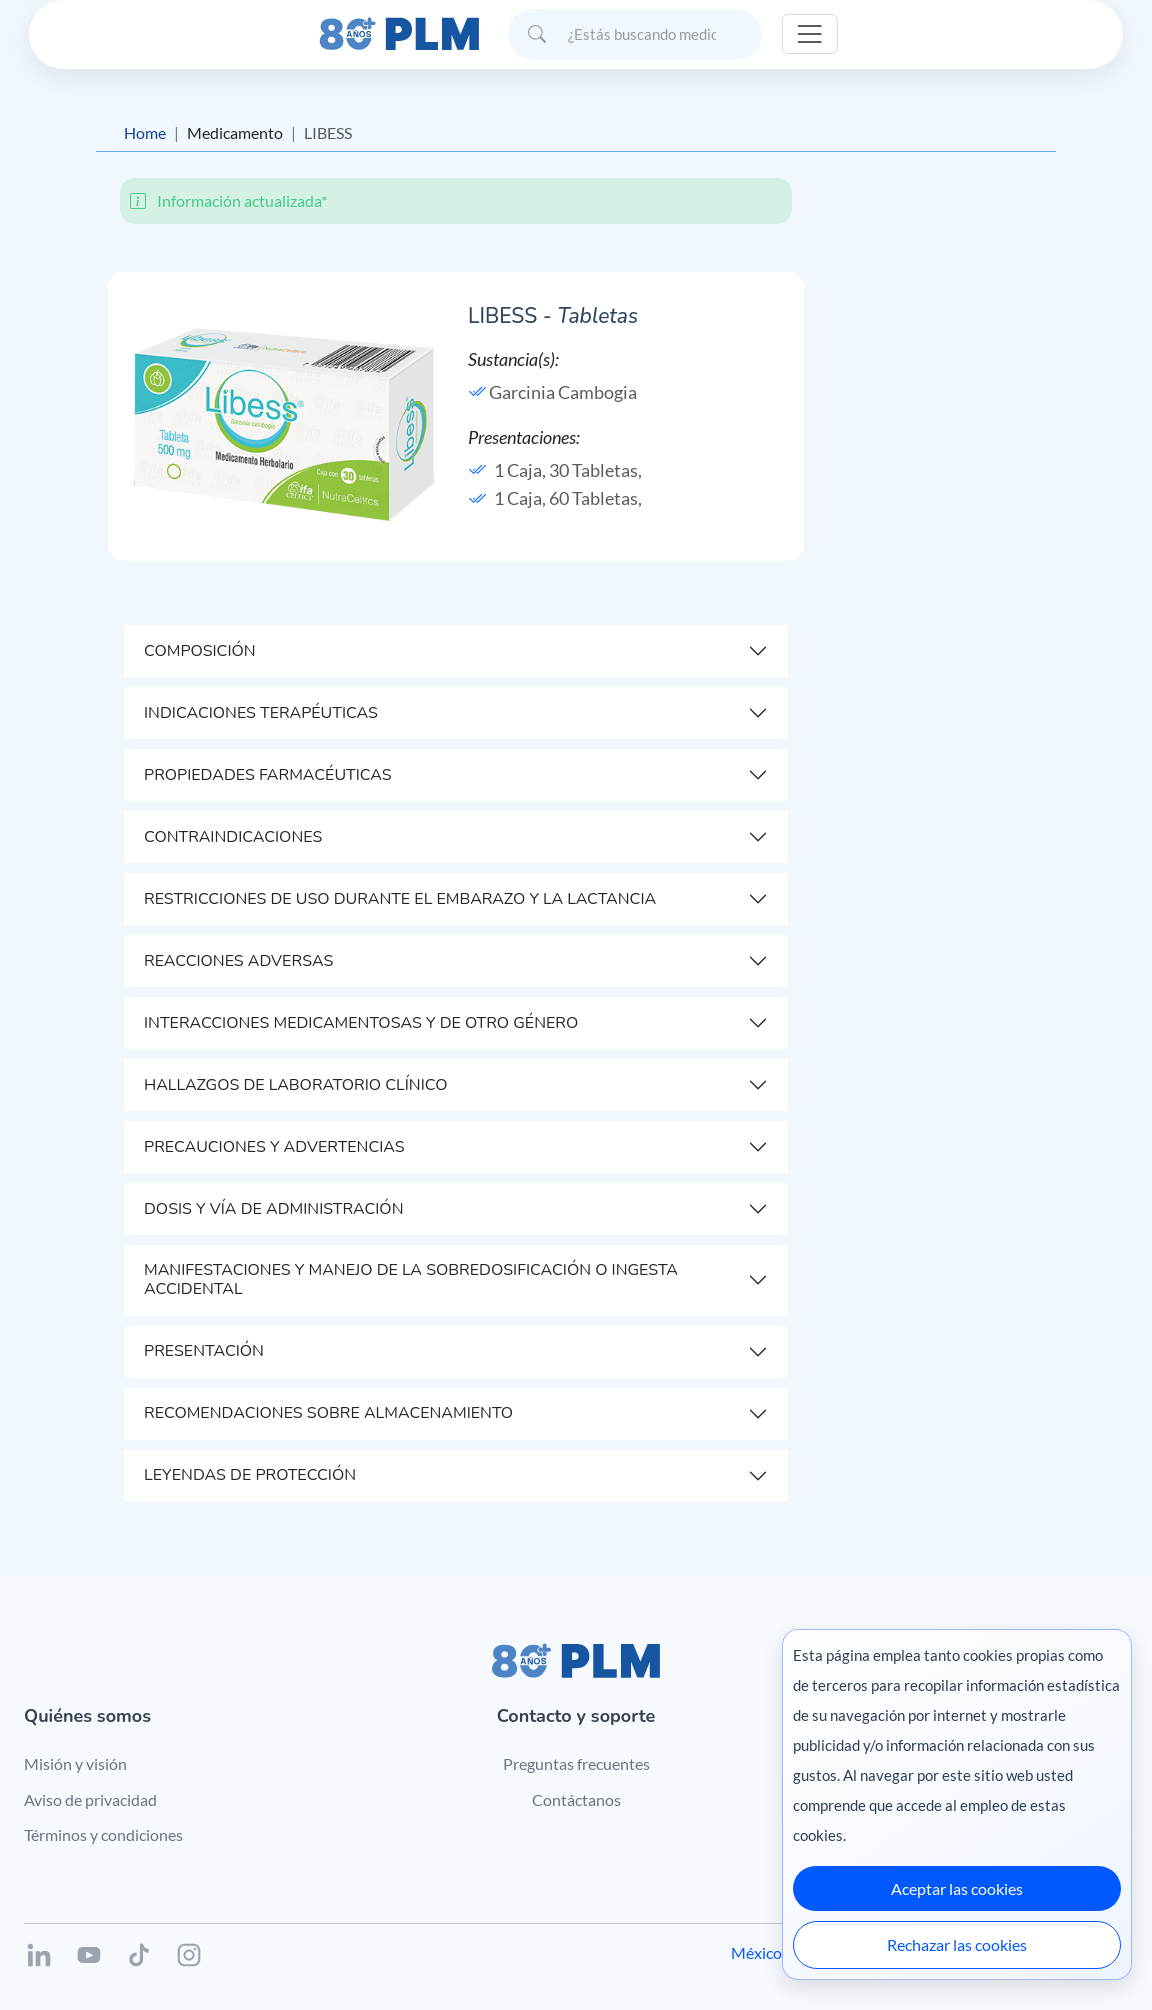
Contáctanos (576, 1799)
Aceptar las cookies (957, 1888)
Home (145, 132)
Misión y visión (75, 1763)
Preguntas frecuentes (576, 1763)
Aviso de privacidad (90, 1799)
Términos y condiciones (103, 1834)
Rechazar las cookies (957, 1944)
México (756, 1952)
